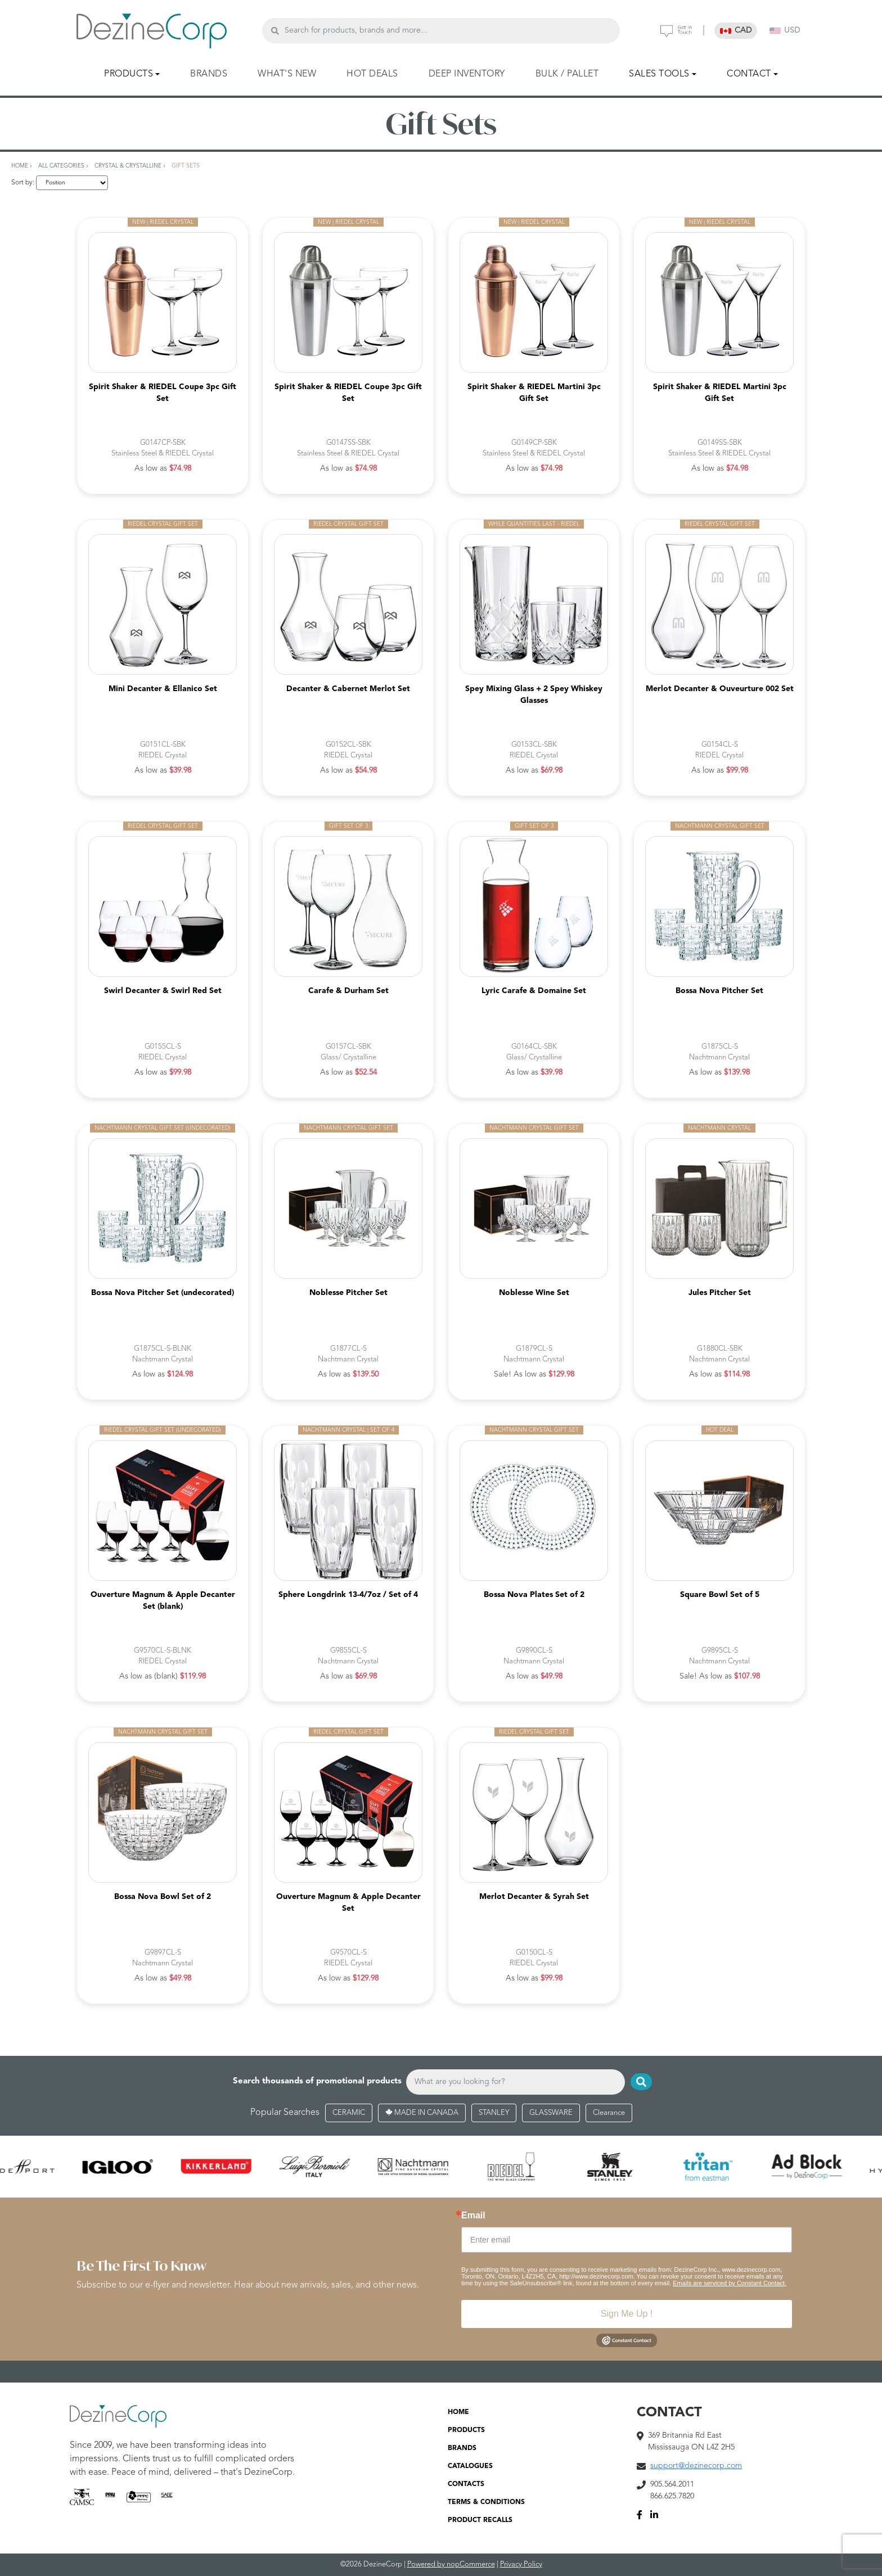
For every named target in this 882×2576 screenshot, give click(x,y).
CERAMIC (348, 2113)
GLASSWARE (551, 2113)
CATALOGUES (470, 2466)
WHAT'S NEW (287, 74)
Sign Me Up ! (626, 2313)
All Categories (61, 166)
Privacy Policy (521, 2564)
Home (19, 166)
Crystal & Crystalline (127, 166)
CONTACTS (466, 2484)
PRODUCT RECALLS (480, 2520)
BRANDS (208, 74)
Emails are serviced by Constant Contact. (729, 2283)
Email (473, 2215)
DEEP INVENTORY (467, 74)
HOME (458, 2412)
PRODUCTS (466, 2430)
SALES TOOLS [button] (659, 74)
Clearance (609, 2113)
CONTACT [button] (749, 74)
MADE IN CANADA (421, 2113)
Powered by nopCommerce (451, 2564)
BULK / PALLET (567, 74)
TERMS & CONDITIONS (486, 2502)
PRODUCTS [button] (128, 74)
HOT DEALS (372, 74)
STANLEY (494, 2113)
